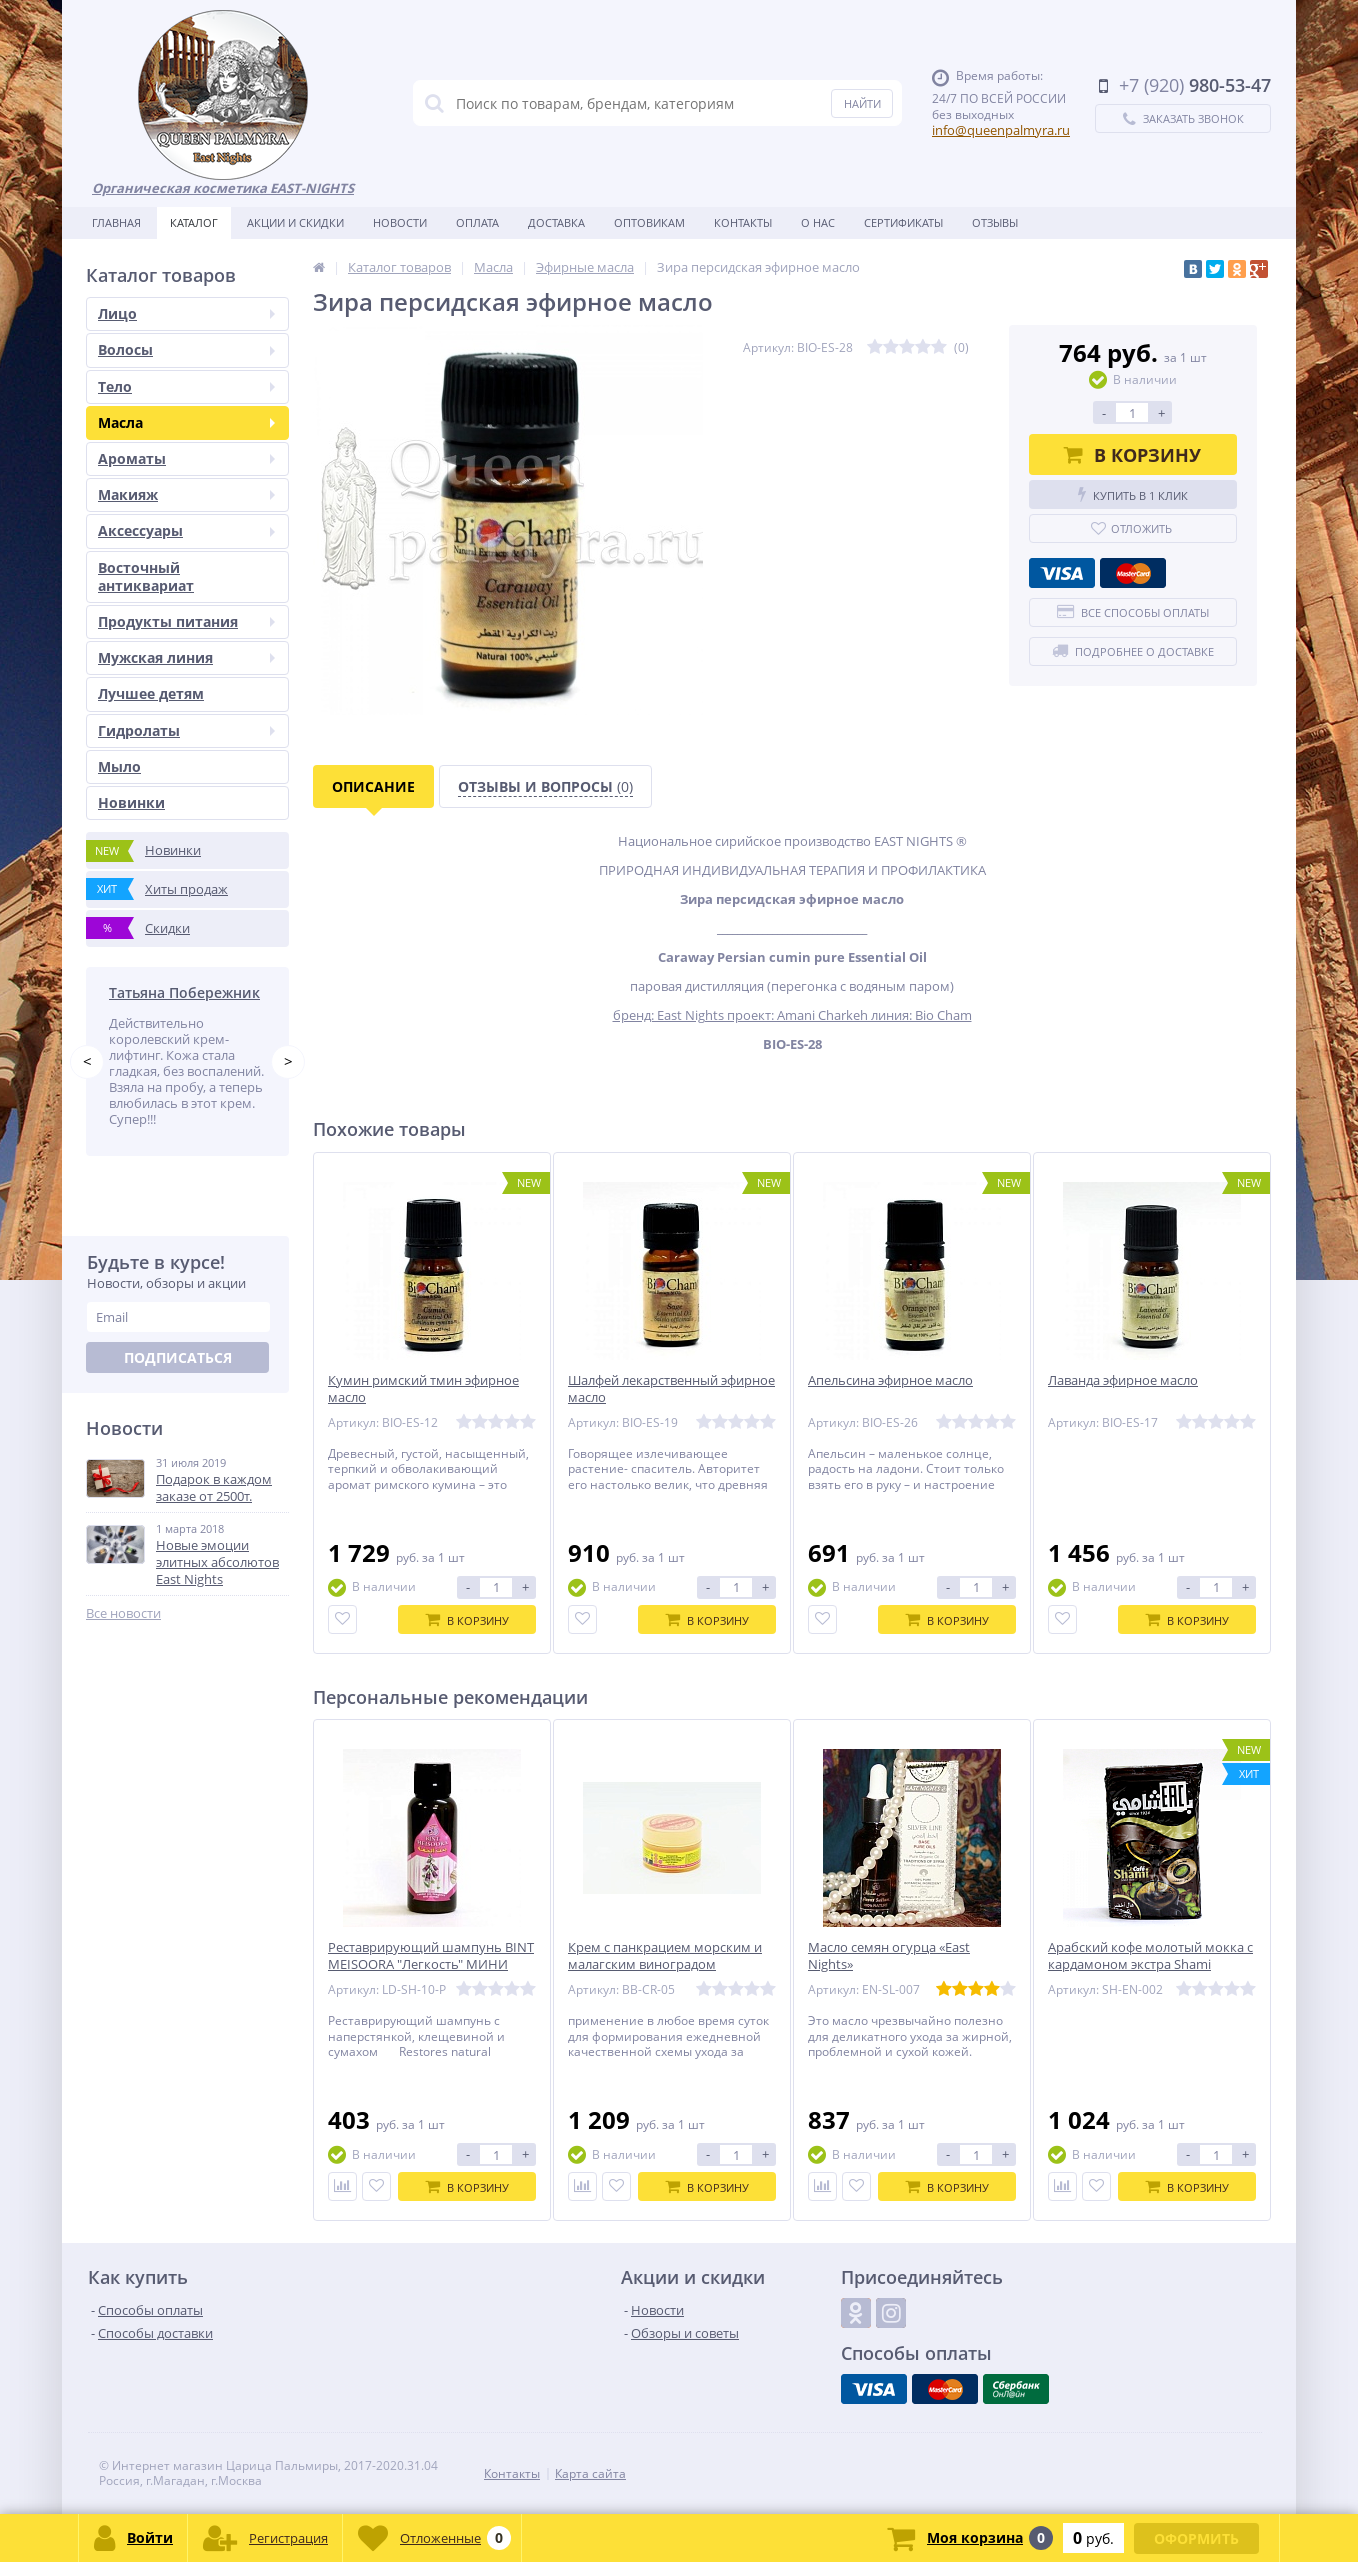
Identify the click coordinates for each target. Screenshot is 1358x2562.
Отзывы (995, 222)
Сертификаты (903, 222)
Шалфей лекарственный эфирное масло (671, 1389)
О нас (818, 222)
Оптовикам (649, 222)
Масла (186, 422)
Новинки (131, 802)
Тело (186, 386)
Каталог (194, 222)
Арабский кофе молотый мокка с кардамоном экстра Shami (1150, 1956)
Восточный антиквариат (146, 576)
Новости (400, 222)
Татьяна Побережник (184, 992)
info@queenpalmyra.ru (1001, 130)
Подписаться (178, 1357)
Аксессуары (186, 530)
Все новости (123, 1613)
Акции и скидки (295, 222)
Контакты (743, 222)
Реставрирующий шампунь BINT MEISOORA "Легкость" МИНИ (431, 1956)
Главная (116, 222)
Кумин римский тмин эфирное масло (423, 1389)
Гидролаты (186, 730)
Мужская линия (186, 657)
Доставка (556, 222)
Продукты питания (186, 621)
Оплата (477, 222)
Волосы (186, 349)
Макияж (186, 494)
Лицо (186, 313)
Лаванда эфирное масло (1123, 1380)
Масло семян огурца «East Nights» (889, 1956)
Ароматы (186, 458)
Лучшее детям (151, 693)
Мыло (119, 766)
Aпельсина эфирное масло (890, 1380)
